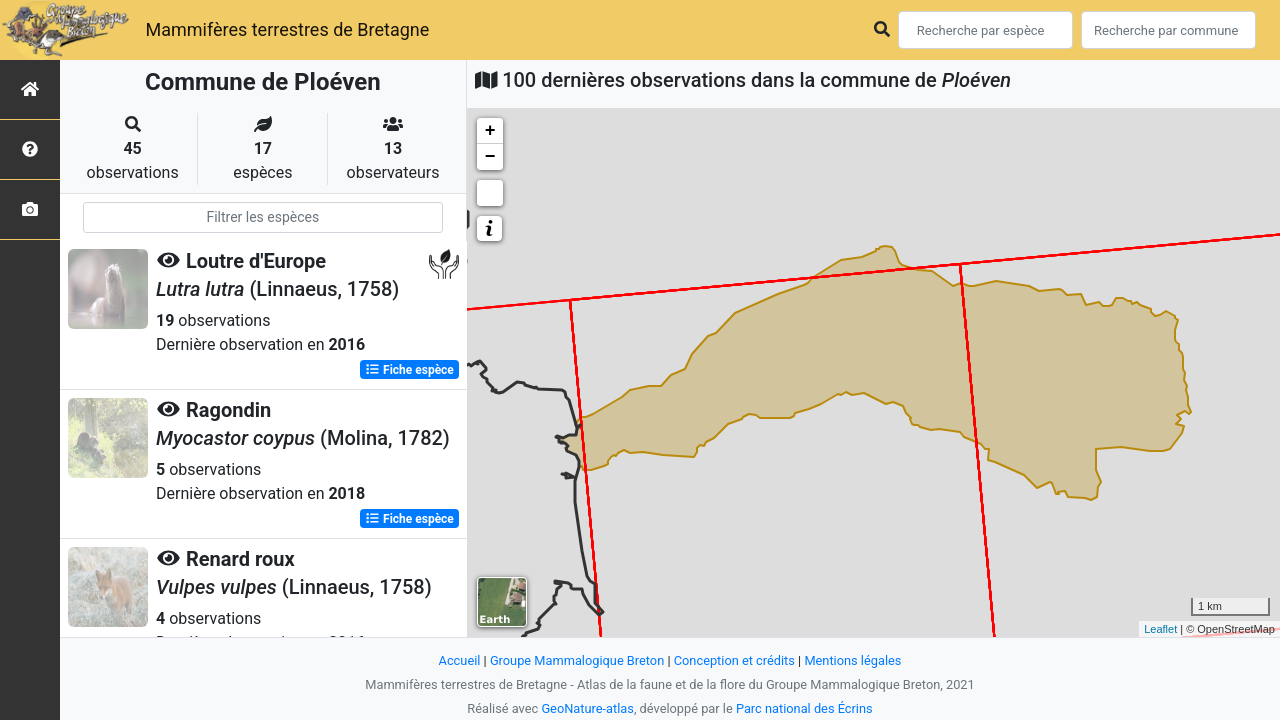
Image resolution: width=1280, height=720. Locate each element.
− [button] (490, 157)
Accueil (460, 660)
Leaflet (1160, 629)
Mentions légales (852, 660)
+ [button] (490, 131)
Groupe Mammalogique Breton (577, 660)
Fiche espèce (409, 370)
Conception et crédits (734, 660)
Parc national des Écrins (804, 708)
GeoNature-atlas (587, 708)
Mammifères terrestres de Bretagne (287, 29)
